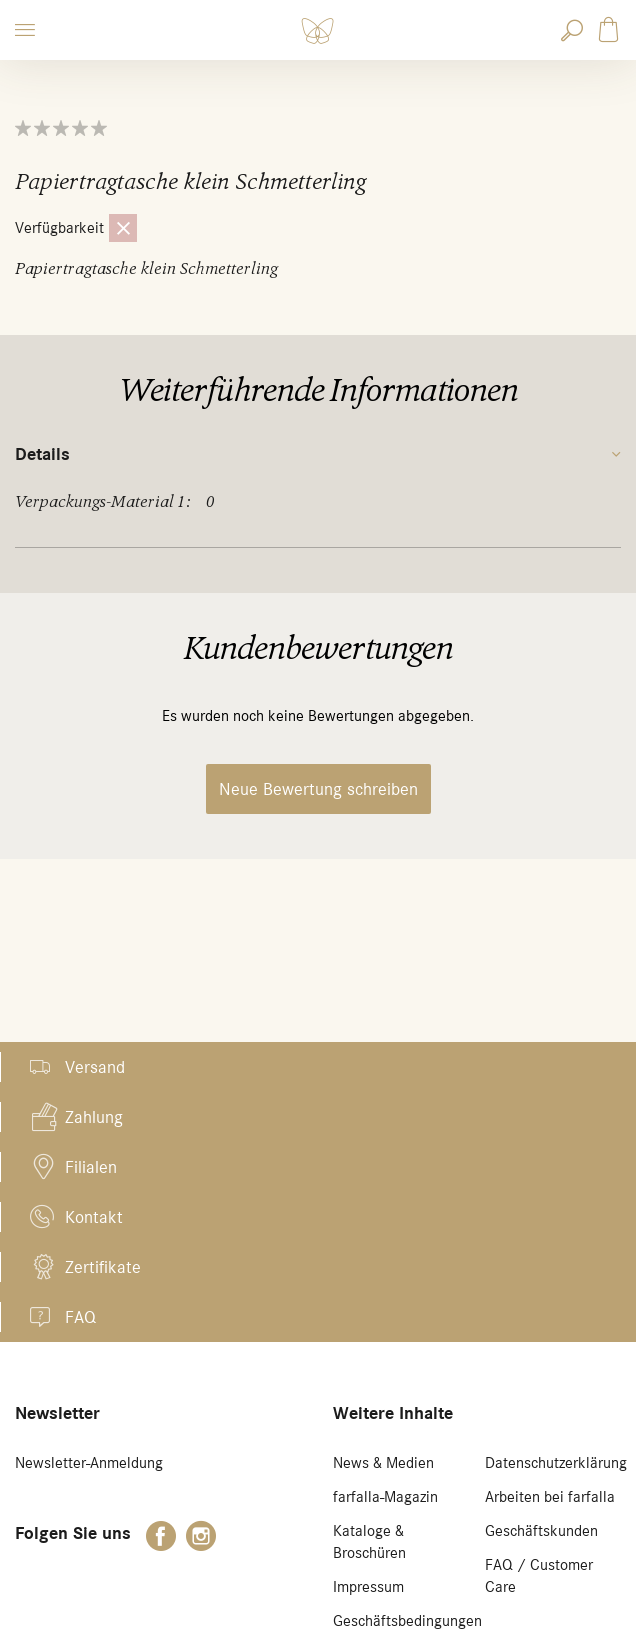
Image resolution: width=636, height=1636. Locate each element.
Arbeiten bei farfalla (550, 1497)
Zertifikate (103, 1267)
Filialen (91, 1167)
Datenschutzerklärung (556, 1463)
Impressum (368, 1587)
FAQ (80, 1317)
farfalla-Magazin (385, 1497)
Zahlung (94, 1117)
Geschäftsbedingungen (407, 1621)
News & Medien (383, 1463)
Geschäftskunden (541, 1531)
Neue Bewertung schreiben (318, 789)
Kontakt (94, 1217)
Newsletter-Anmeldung (89, 1463)
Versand (95, 1067)
